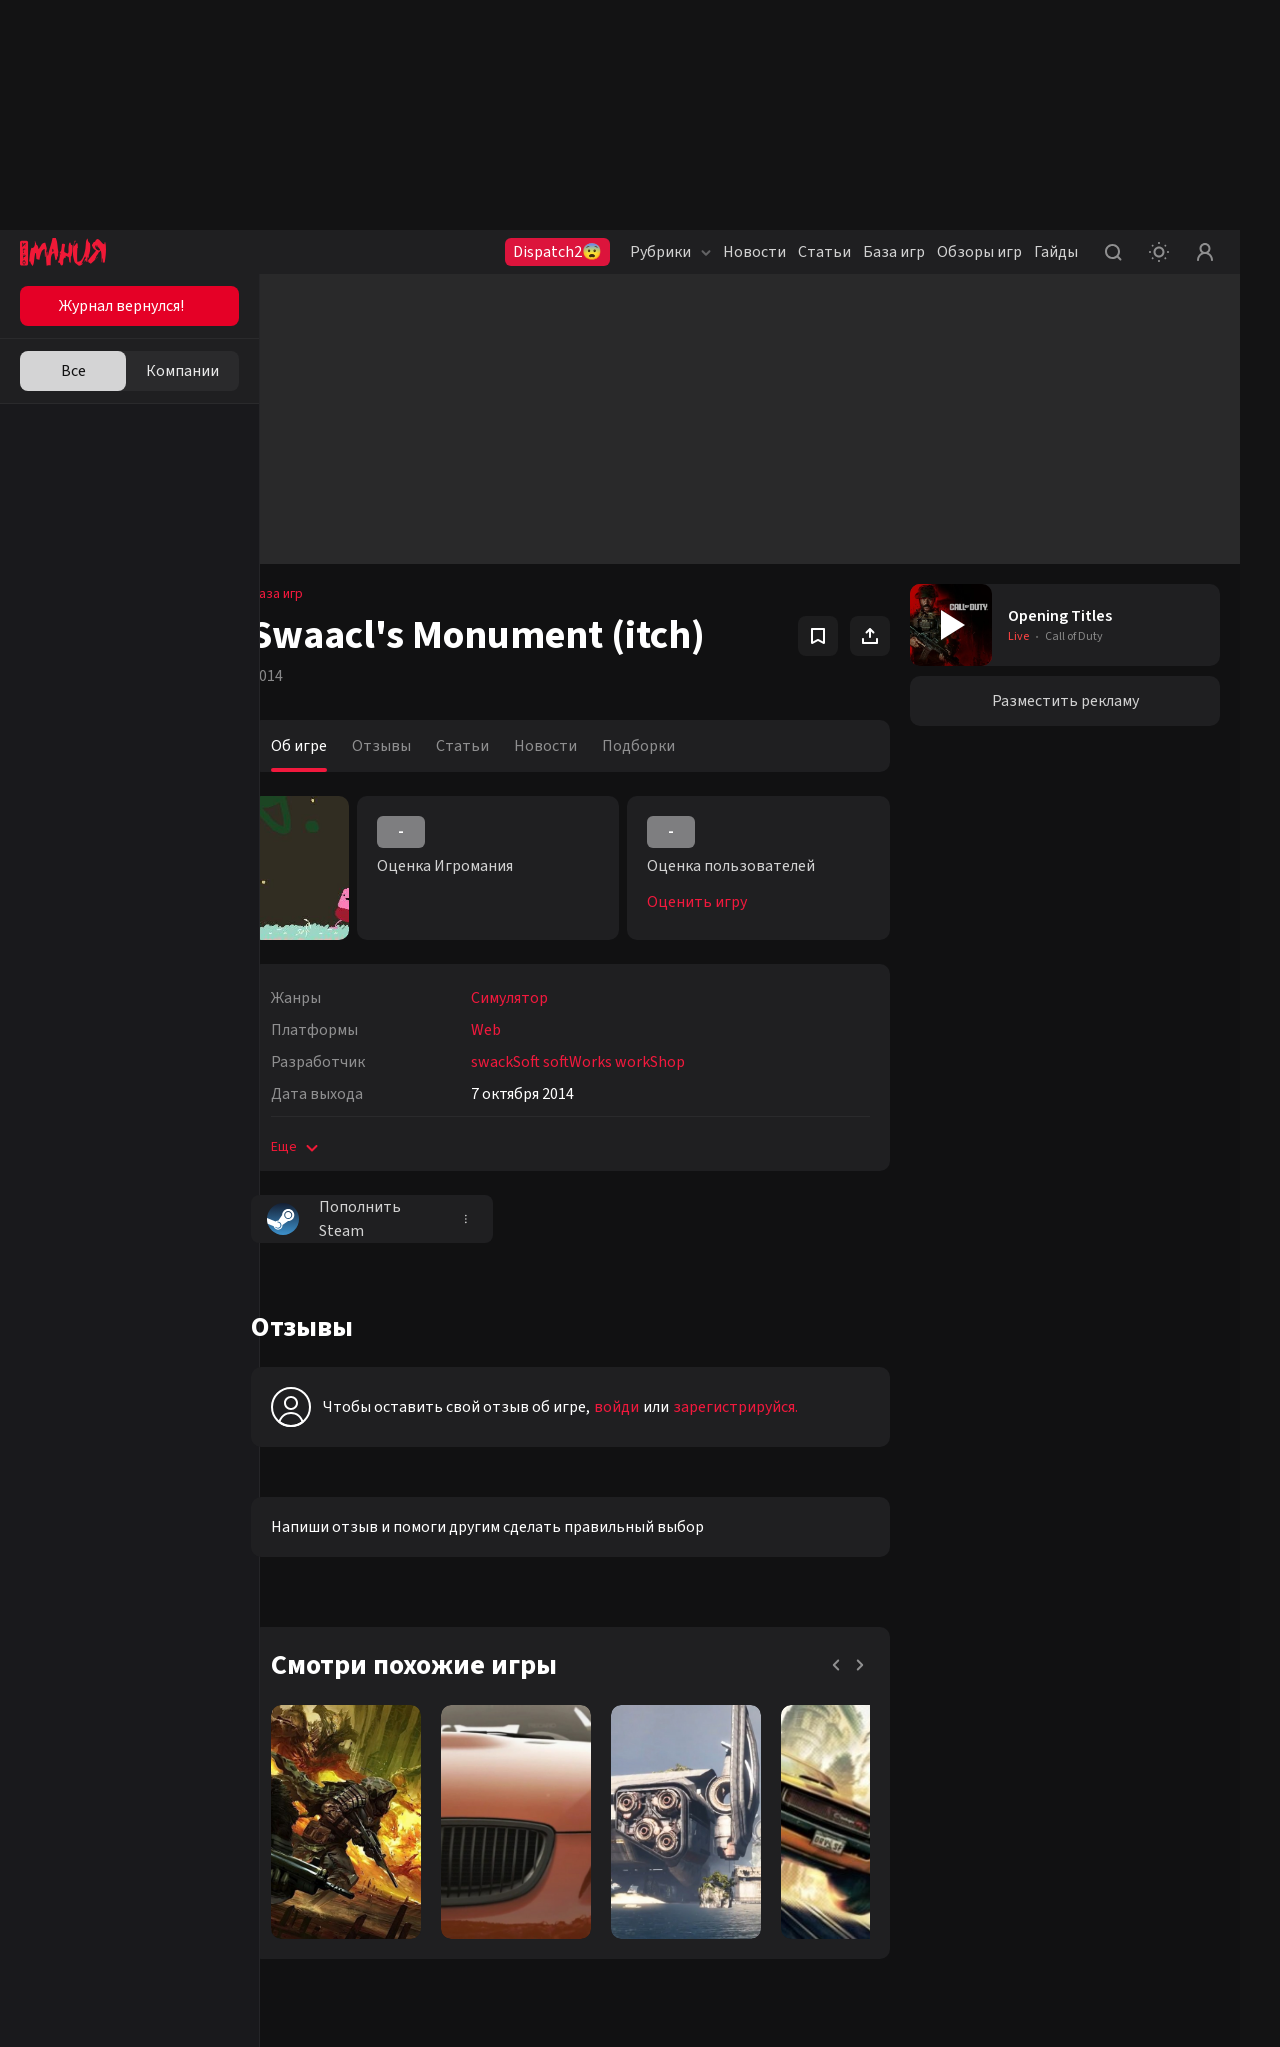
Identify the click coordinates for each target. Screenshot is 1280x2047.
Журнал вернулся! (121, 306)
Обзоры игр (979, 252)
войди (645, 1407)
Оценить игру (717, 902)
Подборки (667, 746)
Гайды (1056, 252)
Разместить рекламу (1070, 701)
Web (515, 1030)
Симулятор (538, 998)
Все (73, 371)
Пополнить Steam (363, 1219)
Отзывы (410, 746)
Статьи (824, 252)
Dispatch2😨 (557, 252)
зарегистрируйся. (764, 1407)
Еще (325, 1147)
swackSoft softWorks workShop (607, 1062)
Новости (754, 252)
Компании (182, 371)
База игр (894, 252)
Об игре (328, 746)
